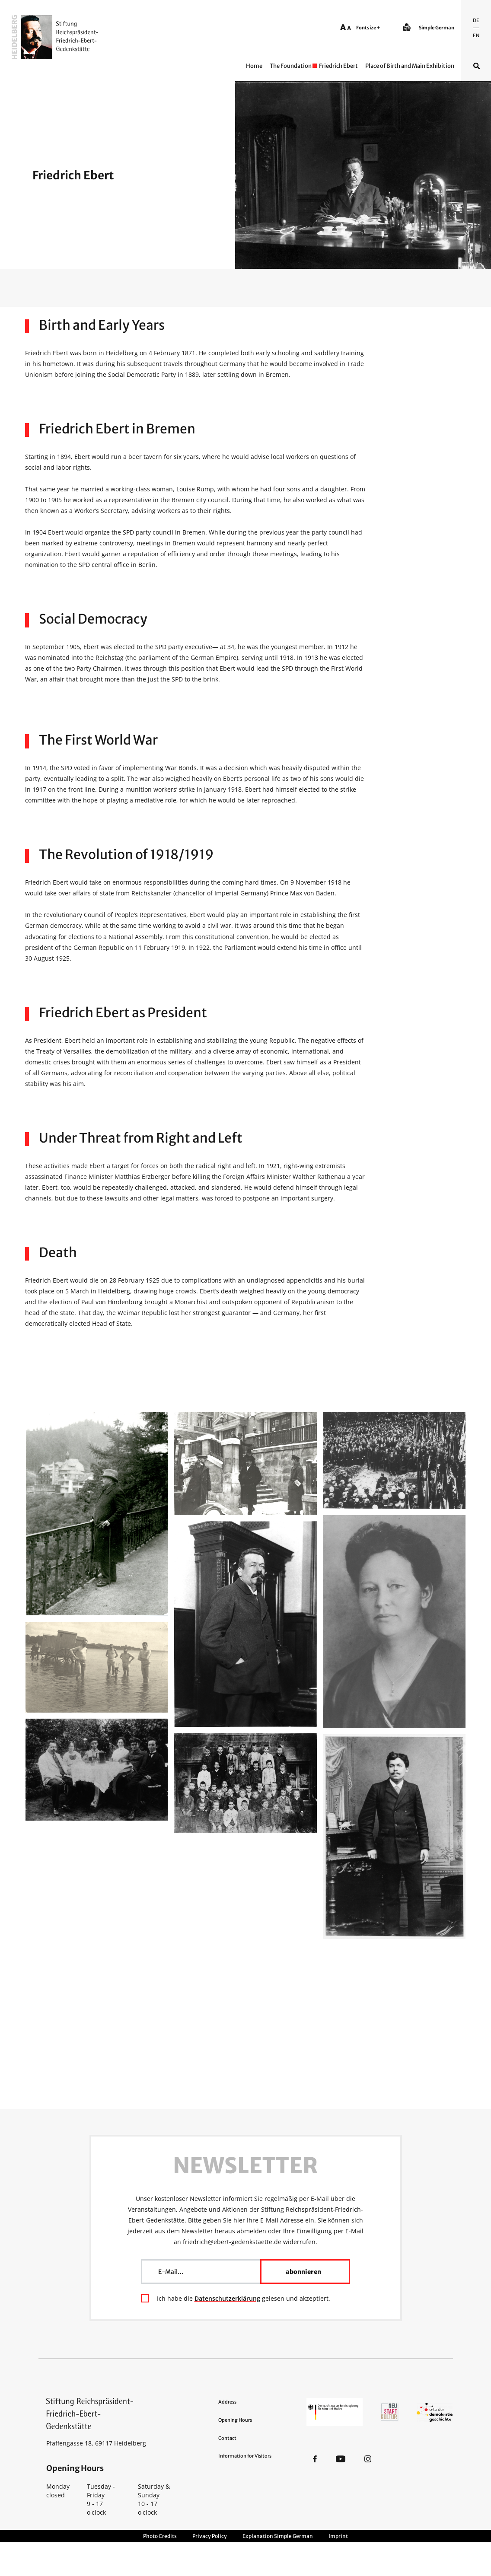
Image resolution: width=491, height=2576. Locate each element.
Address (227, 2402)
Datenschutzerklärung (227, 2298)
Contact (227, 2438)
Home (254, 66)
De (476, 20)
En (476, 35)
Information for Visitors (244, 2456)
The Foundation (291, 66)
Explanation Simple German (277, 2536)
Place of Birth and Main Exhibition (409, 66)
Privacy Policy (209, 2536)
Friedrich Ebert (338, 66)
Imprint (338, 2536)
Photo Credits (160, 2536)
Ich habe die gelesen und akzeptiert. (243, 2298)
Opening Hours (235, 2420)
